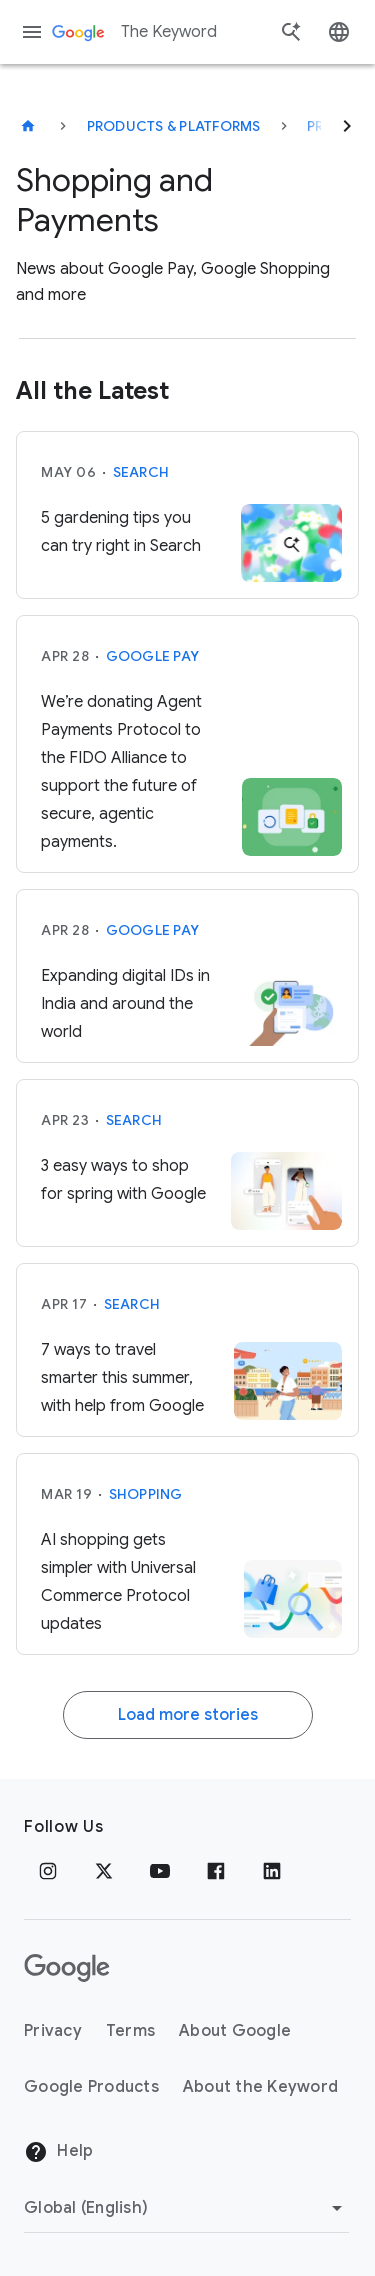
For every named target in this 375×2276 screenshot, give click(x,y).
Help (58, 2152)
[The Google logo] (67, 1968)
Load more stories (188, 1715)
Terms (130, 2031)
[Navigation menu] (32, 32)
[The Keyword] (28, 126)
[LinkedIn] (272, 1871)
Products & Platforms (174, 126)
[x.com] (104, 1871)
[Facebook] (216, 1871)
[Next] (347, 126)
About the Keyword (260, 2087)
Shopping (146, 1494)
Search (141, 472)
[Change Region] (186, 2208)
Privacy (53, 2031)
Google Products (91, 2087)
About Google (235, 2031)
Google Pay (153, 656)
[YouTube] (160, 1871)
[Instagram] (48, 1871)
